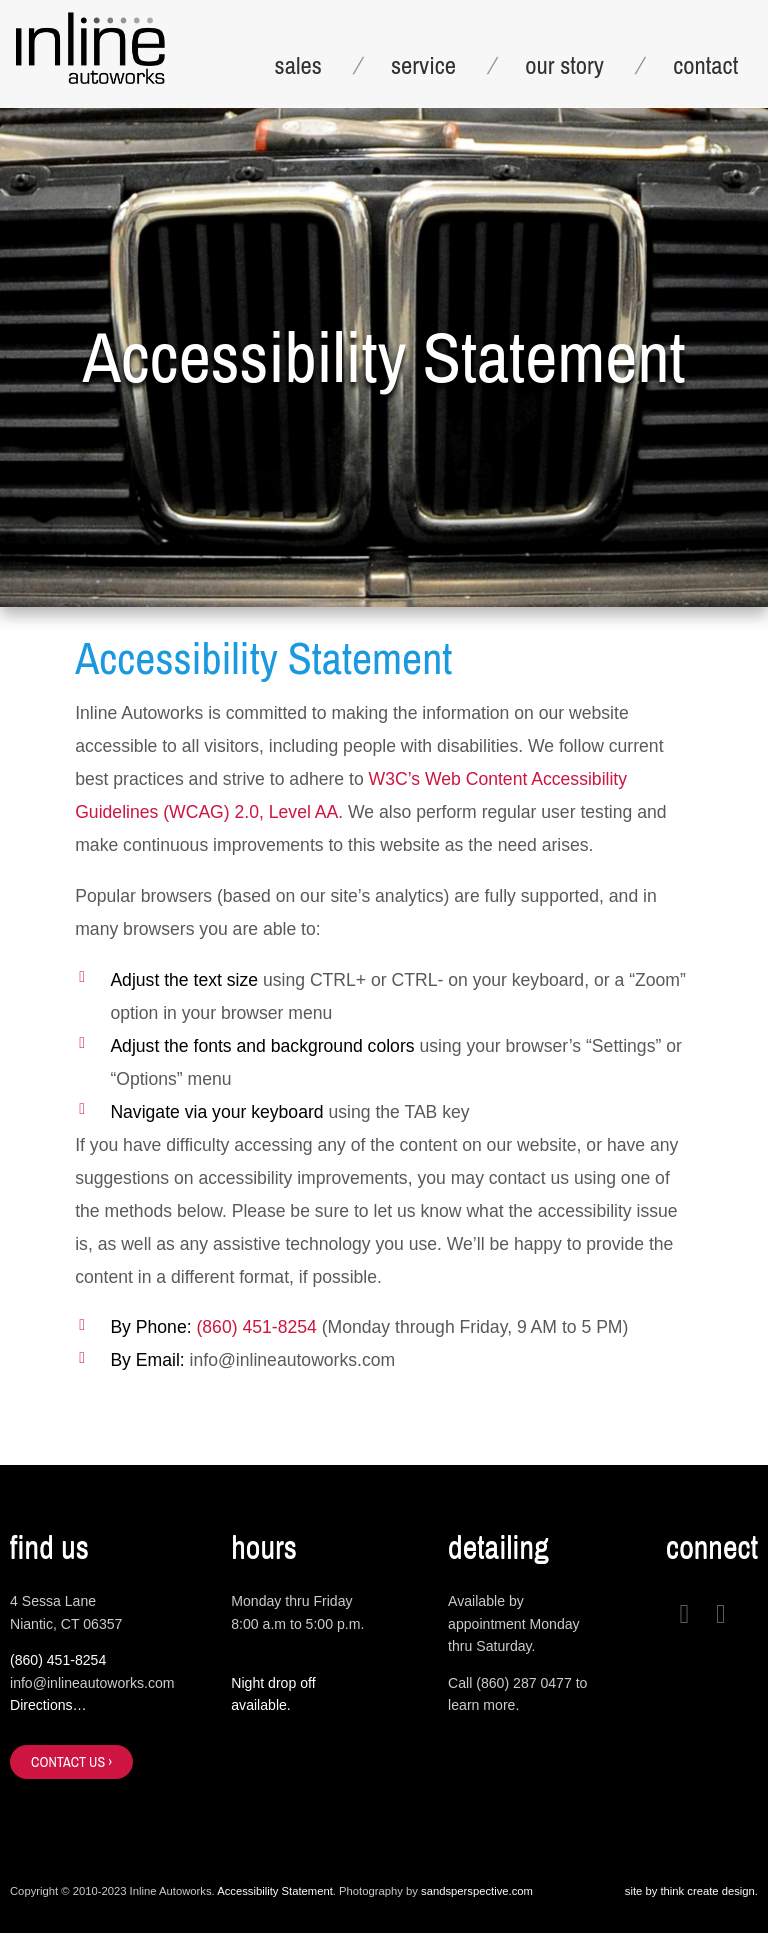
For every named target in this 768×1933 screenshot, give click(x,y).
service (423, 65)
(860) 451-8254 (256, 1327)
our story (564, 65)
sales (298, 65)
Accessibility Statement (275, 1891)
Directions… (48, 1705)
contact (705, 65)
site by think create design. (691, 1891)
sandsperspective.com (477, 1891)
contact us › (71, 1761)
